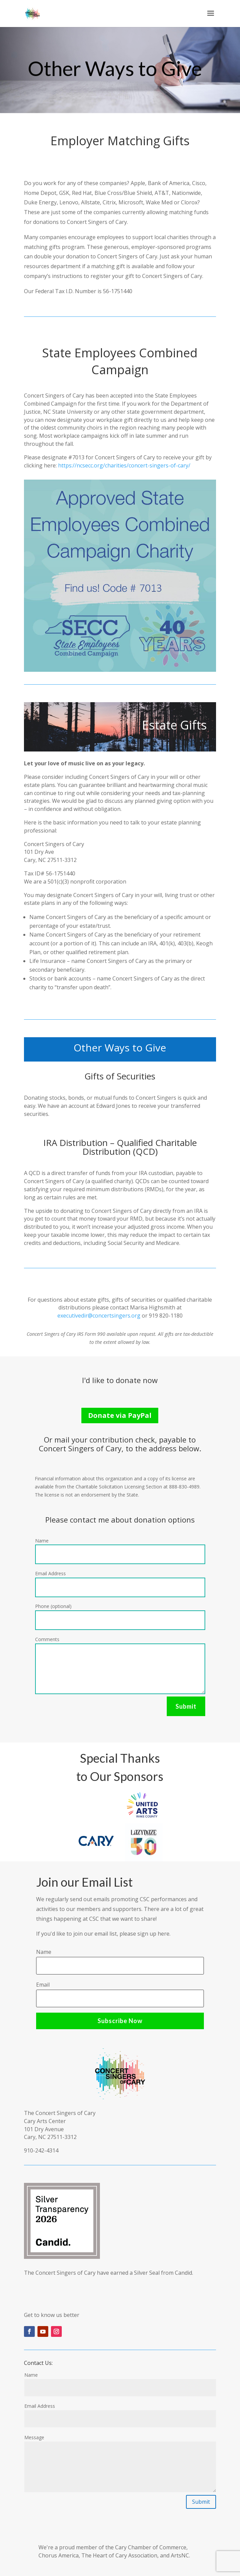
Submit (186, 1706)
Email (43, 1984)
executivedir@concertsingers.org (98, 1315)
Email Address (50, 1573)
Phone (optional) (53, 1606)
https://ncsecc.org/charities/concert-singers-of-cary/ (124, 465)
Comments (47, 1639)
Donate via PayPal (120, 1415)
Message (34, 2437)
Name (42, 1540)
